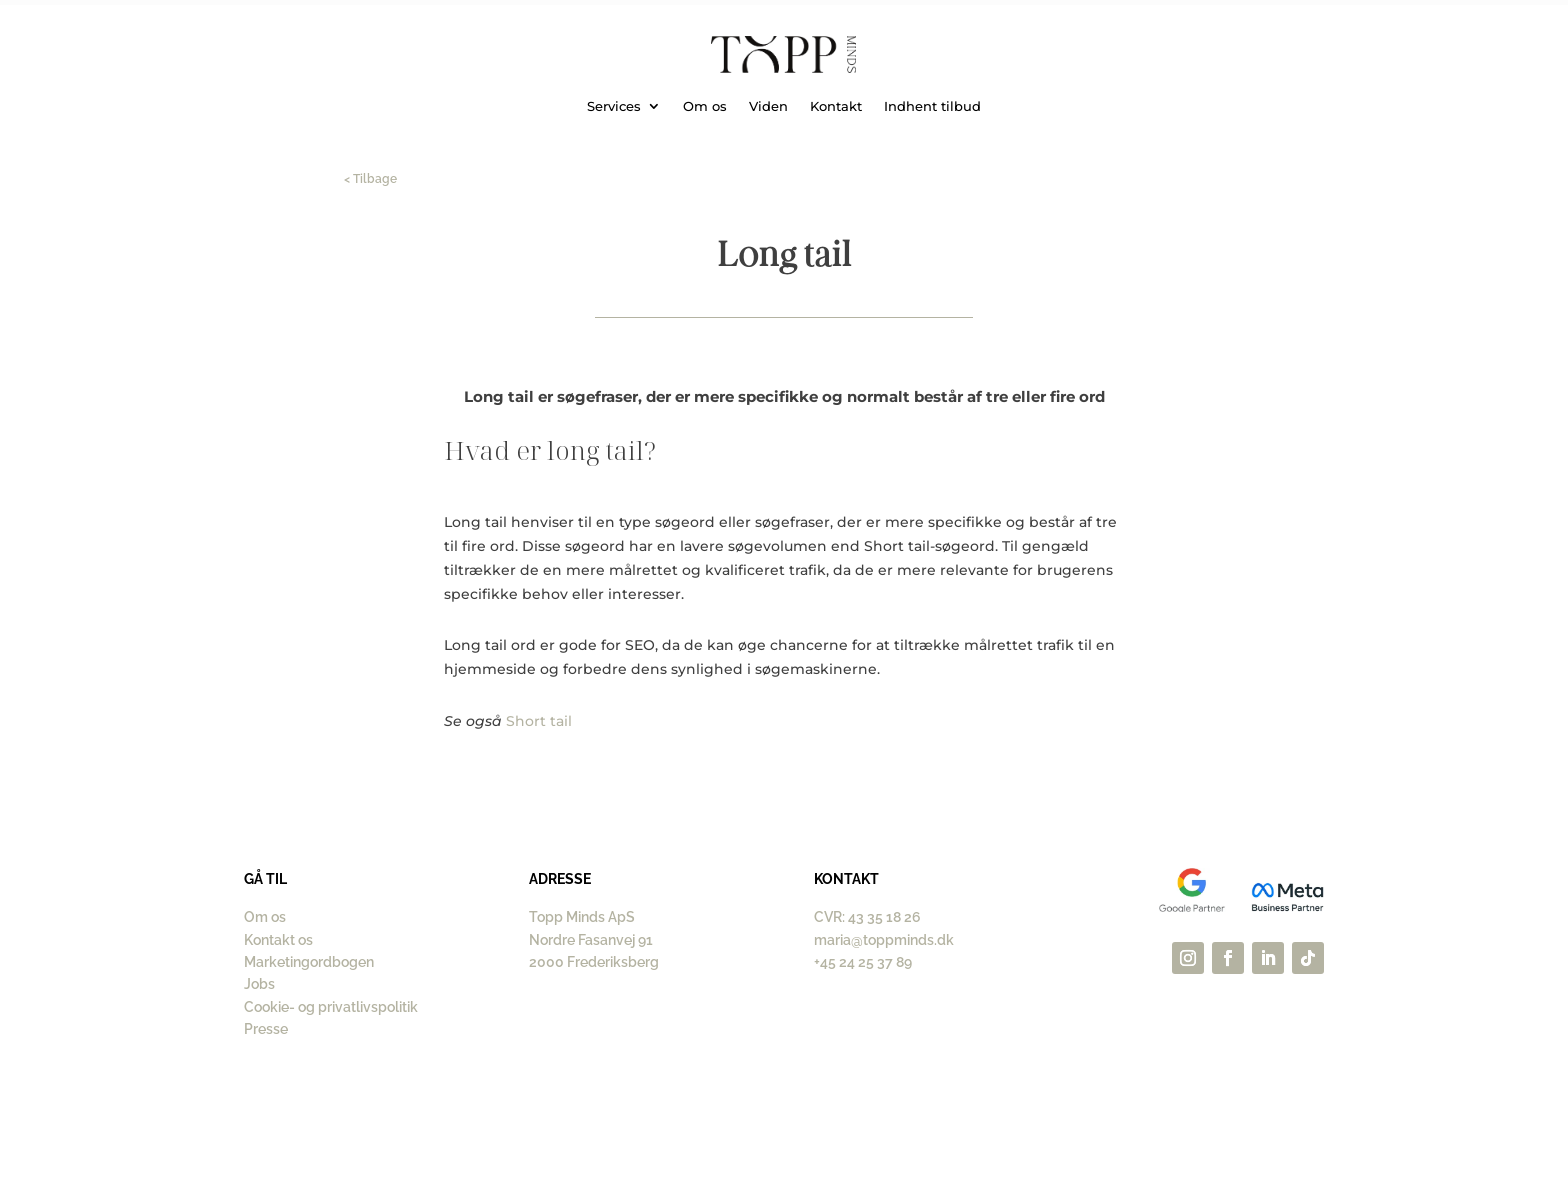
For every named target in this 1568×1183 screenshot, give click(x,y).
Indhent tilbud (932, 106)
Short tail (539, 721)
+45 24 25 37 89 (863, 962)
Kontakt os (278, 940)
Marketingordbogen (309, 962)
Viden (768, 106)
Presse (266, 1029)
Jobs (259, 984)
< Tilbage (370, 179)
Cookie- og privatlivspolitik (331, 1007)
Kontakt (836, 106)
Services (614, 106)
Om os (705, 106)
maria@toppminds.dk (884, 940)
